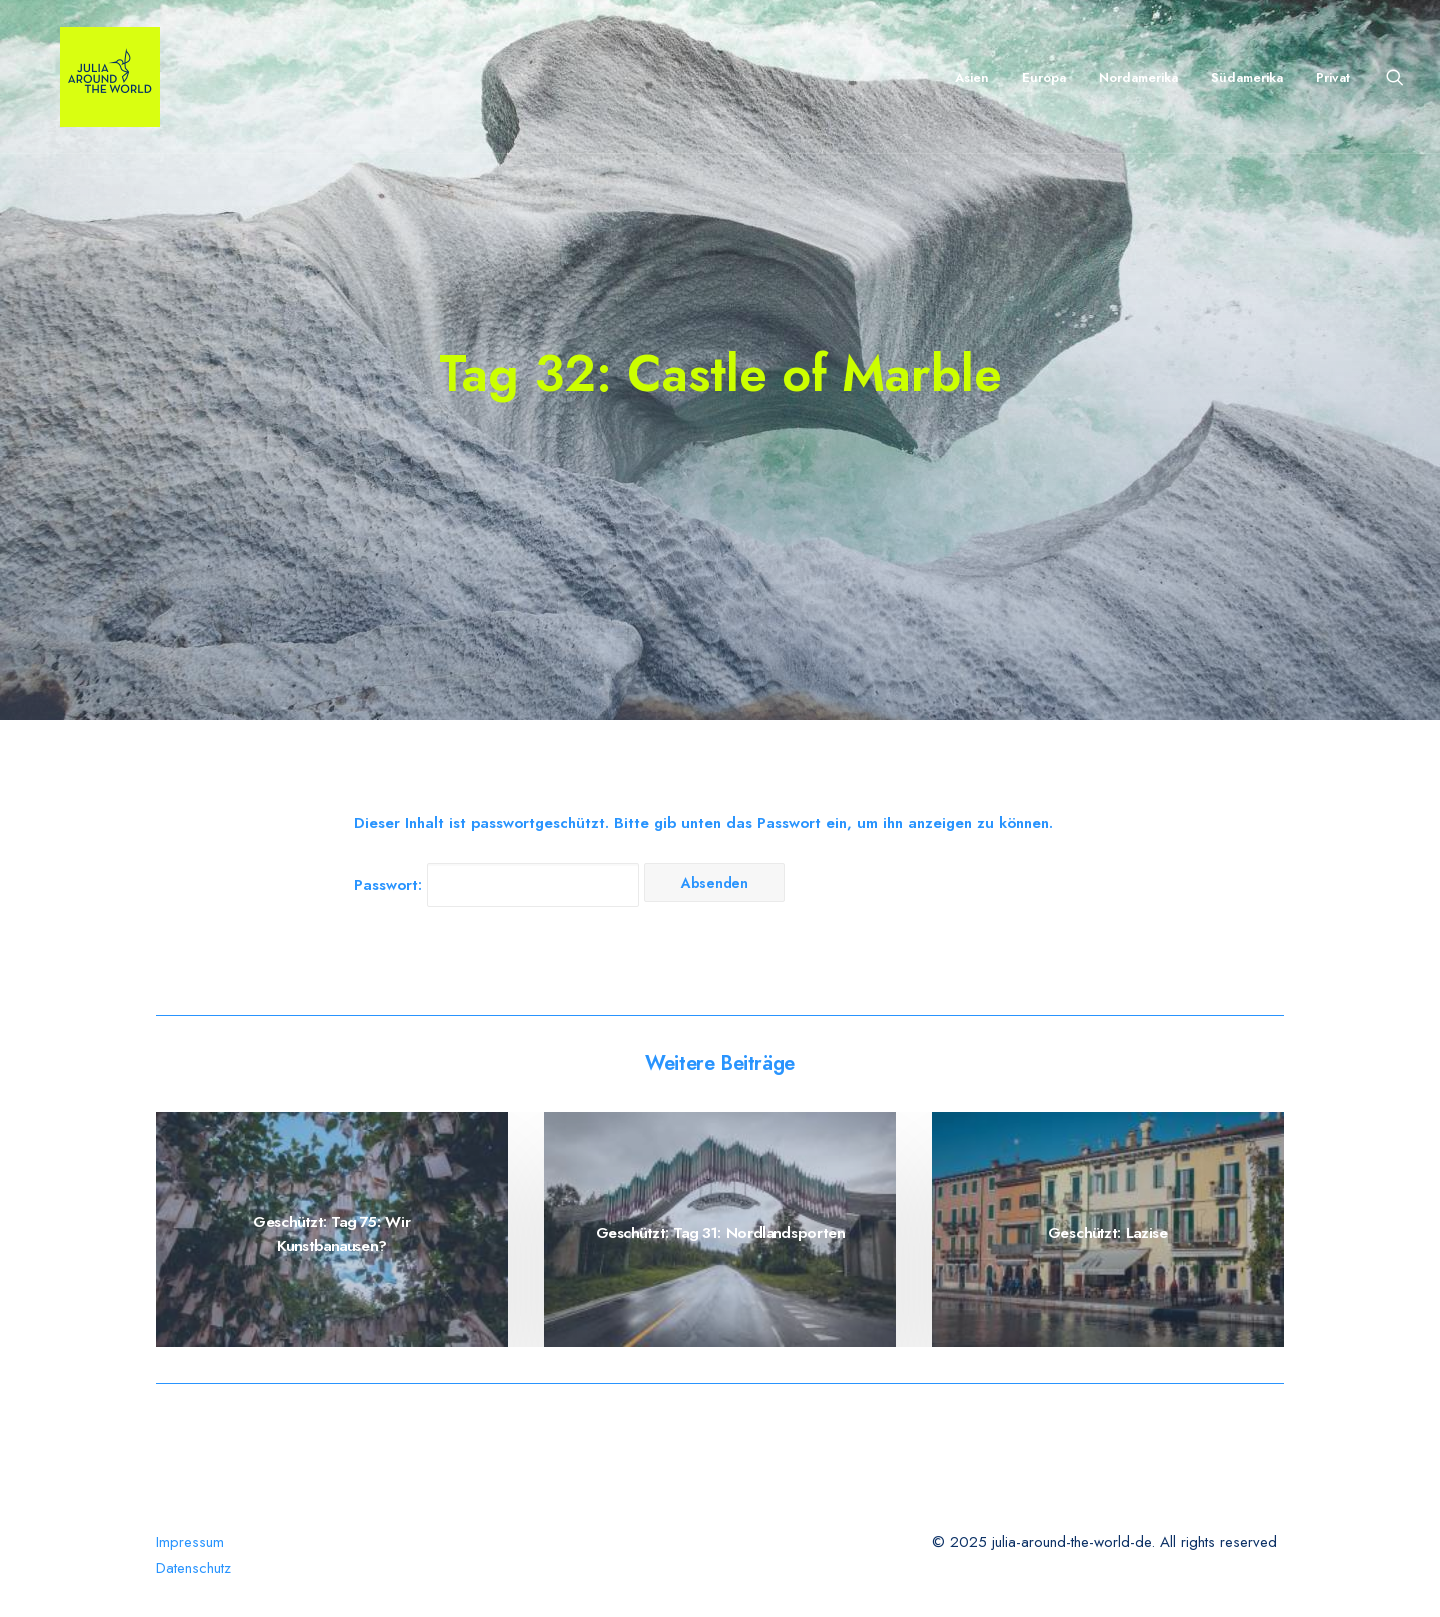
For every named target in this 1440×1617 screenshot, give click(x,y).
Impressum (190, 1542)
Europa (1044, 77)
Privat (1333, 77)
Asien (972, 77)
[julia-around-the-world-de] (86, 77)
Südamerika (1247, 77)
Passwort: (496, 885)
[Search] (1395, 77)
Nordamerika (1138, 77)
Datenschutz (193, 1568)
